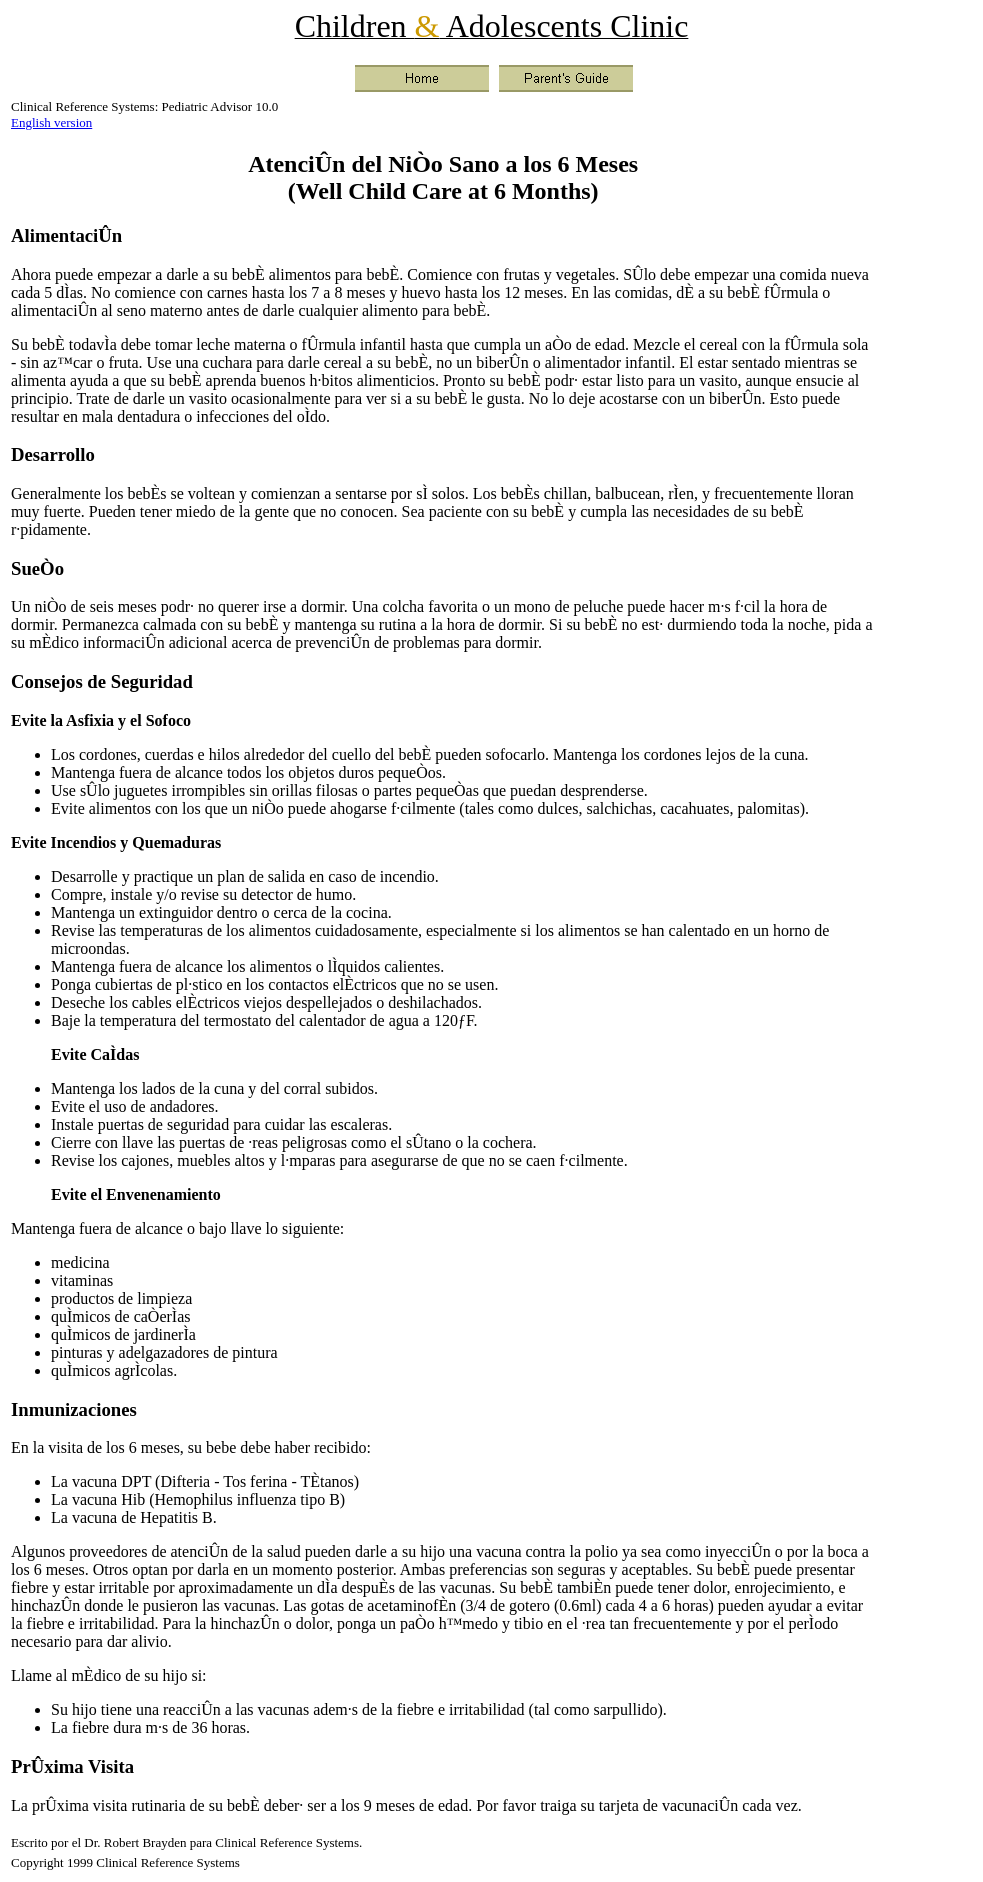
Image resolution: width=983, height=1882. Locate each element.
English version (51, 122)
